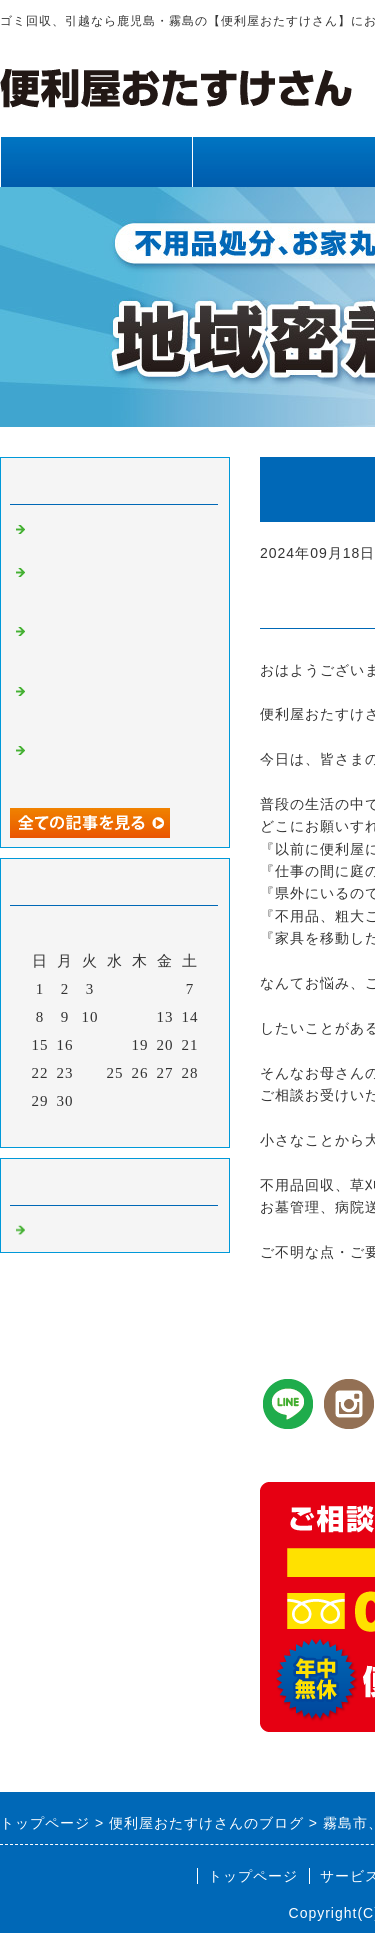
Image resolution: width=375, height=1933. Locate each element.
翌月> (156, 1127)
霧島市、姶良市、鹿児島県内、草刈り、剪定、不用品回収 (118, 587)
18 (115, 1045)
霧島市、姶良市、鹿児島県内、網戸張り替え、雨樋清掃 (118, 706)
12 (140, 1017)
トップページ (96, 161)
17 (90, 1045)
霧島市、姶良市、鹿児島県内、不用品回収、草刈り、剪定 (118, 646)
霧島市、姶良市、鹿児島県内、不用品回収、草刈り (118, 765)
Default (56, 1228)
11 (115, 1017)
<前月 (73, 1127)
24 (90, 1073)
